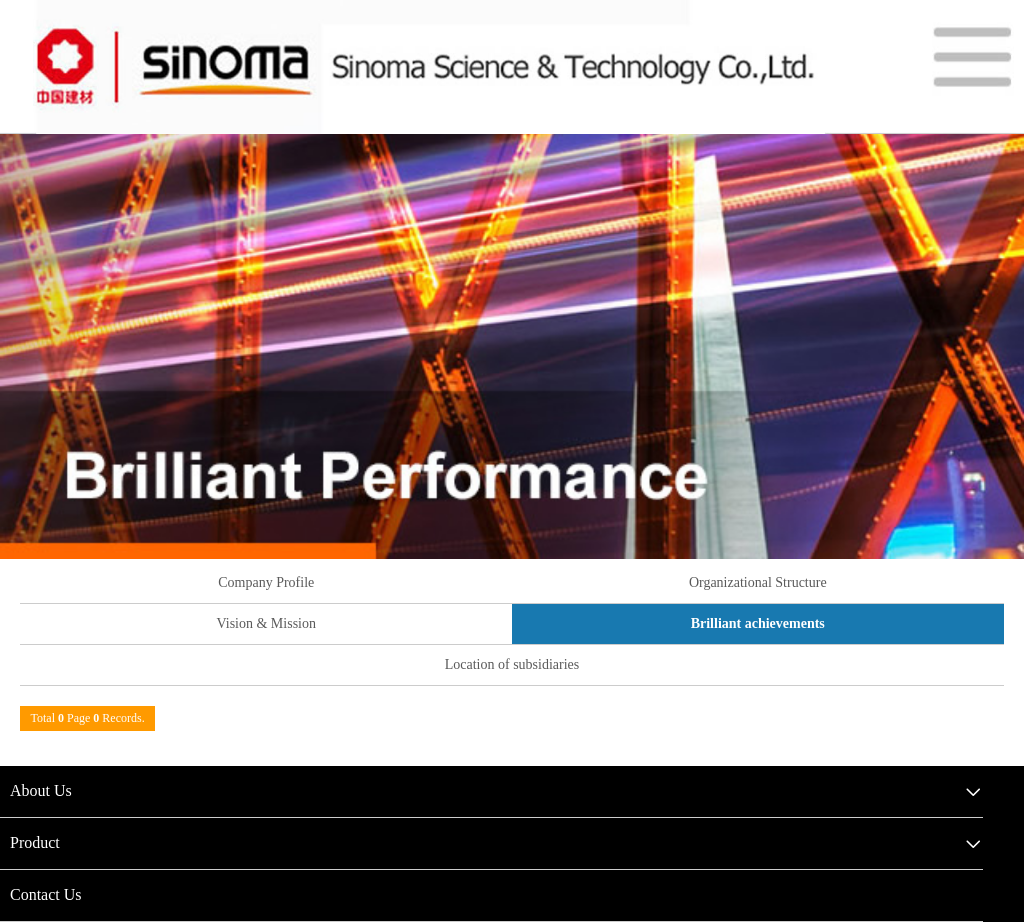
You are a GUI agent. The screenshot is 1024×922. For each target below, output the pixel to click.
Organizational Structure (758, 582)
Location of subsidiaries (512, 664)
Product (35, 842)
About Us (41, 790)
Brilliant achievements (758, 623)
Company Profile (266, 582)
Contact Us (46, 894)
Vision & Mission (266, 623)
